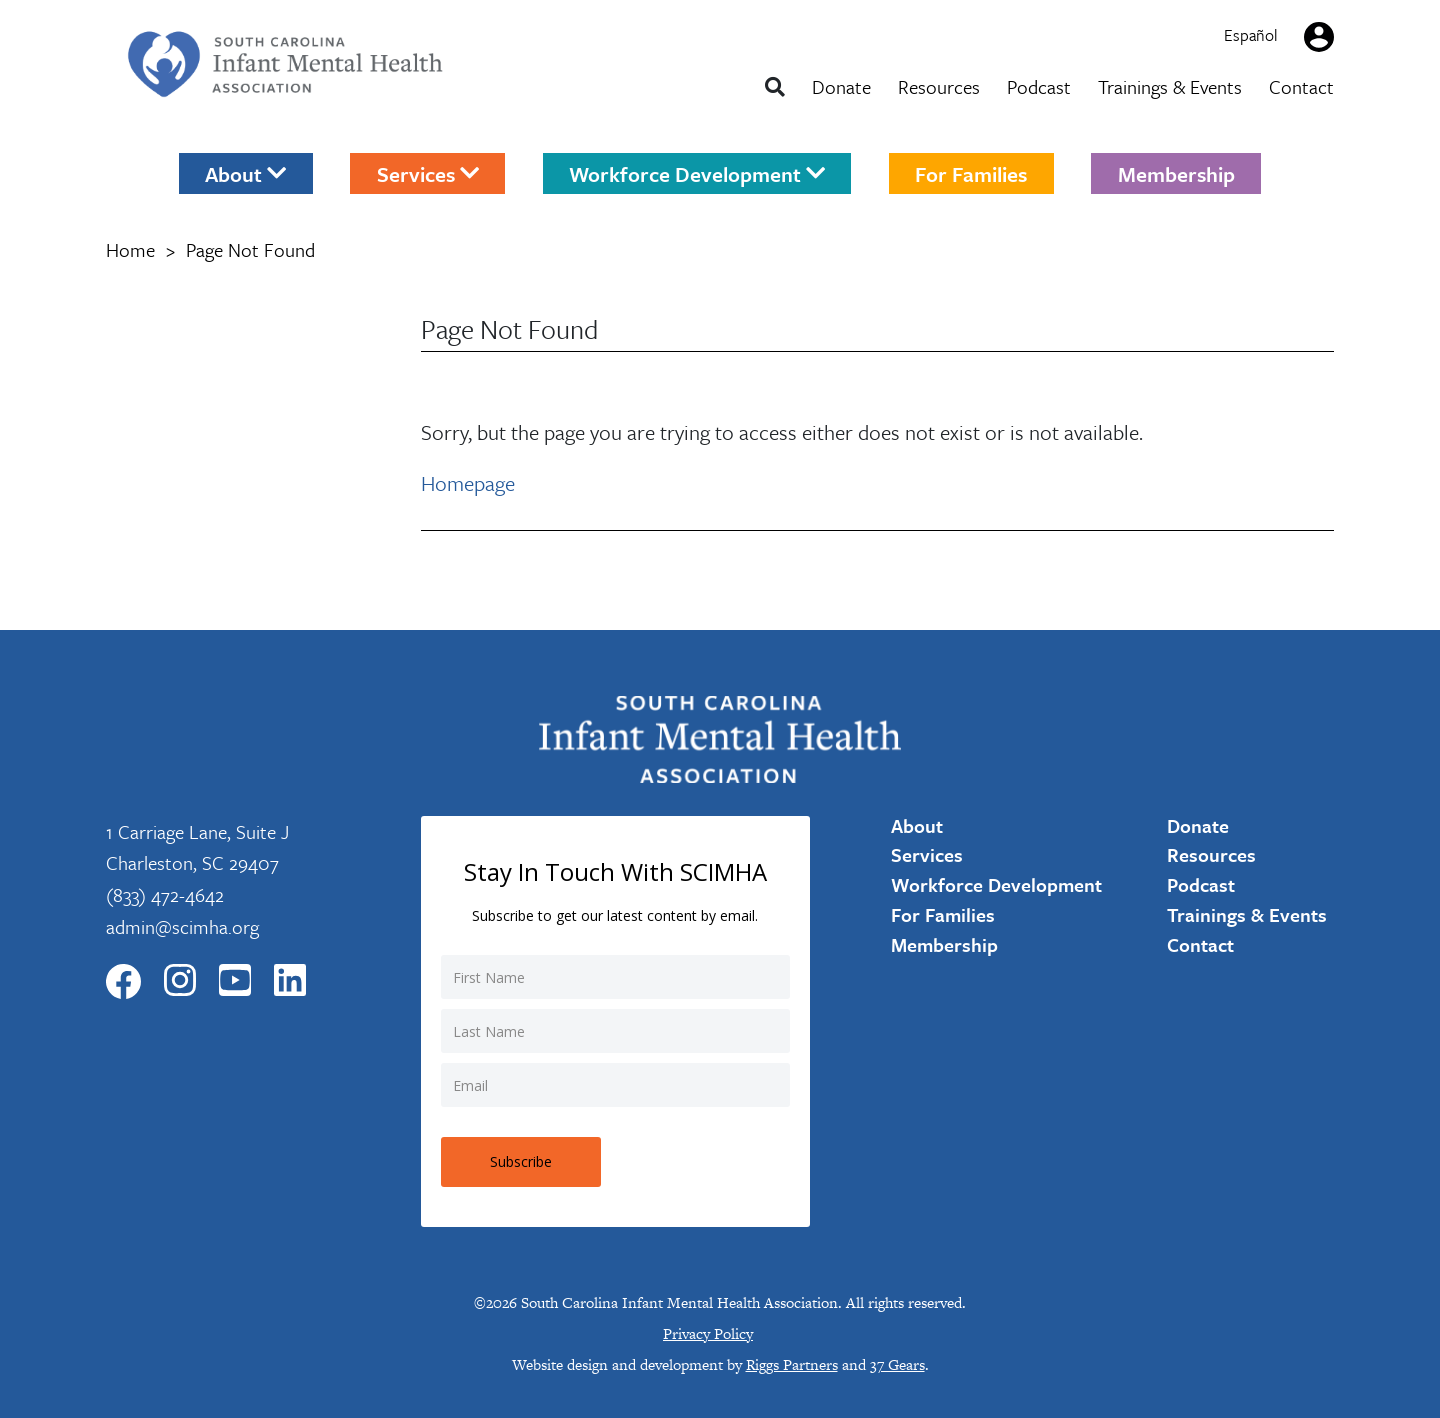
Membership (1176, 173)
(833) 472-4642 (165, 894)
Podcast (1039, 86)
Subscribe (521, 1161)
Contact (1301, 86)
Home (130, 249)
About (245, 173)
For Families (971, 173)
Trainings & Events (1170, 86)
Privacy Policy (708, 1333)
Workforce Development (697, 173)
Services (428, 173)
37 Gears (897, 1364)
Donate (841, 86)
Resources (939, 86)
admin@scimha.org (182, 926)
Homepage (468, 483)
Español (1251, 35)
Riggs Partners (792, 1364)
